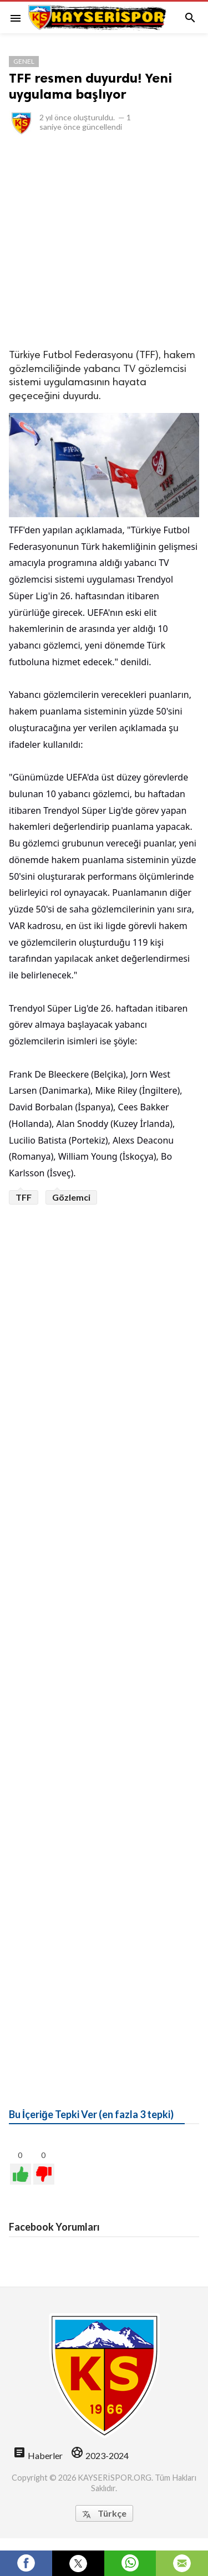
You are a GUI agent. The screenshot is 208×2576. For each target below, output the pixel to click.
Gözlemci (71, 1197)
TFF (24, 1197)
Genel (23, 61)
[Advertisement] (104, 241)
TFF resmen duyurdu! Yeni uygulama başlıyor (90, 86)
